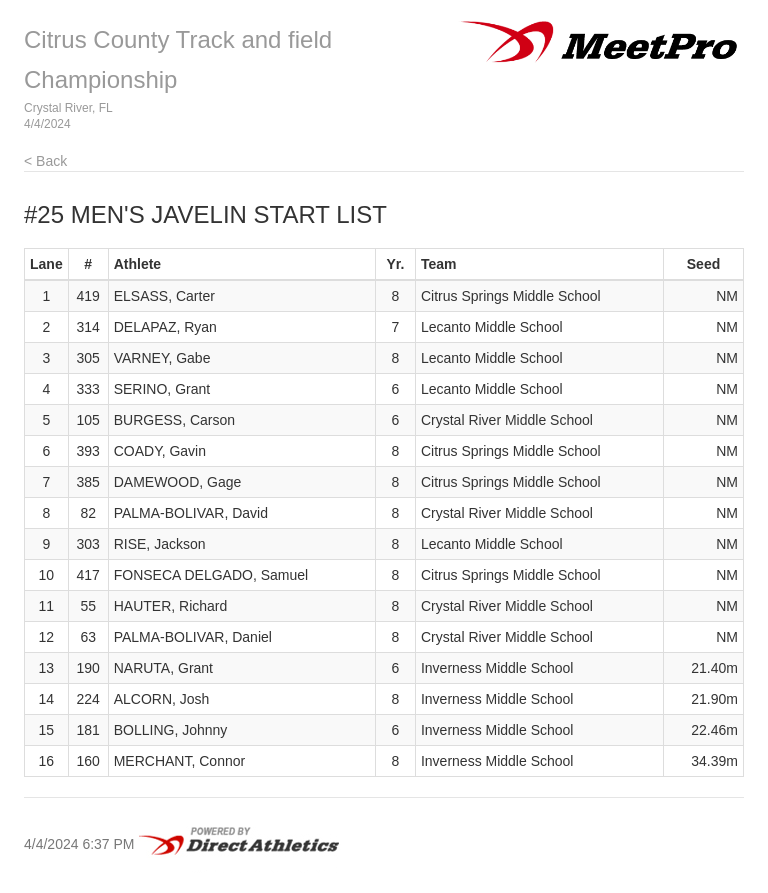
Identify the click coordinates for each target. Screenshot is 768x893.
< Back (45, 161)
